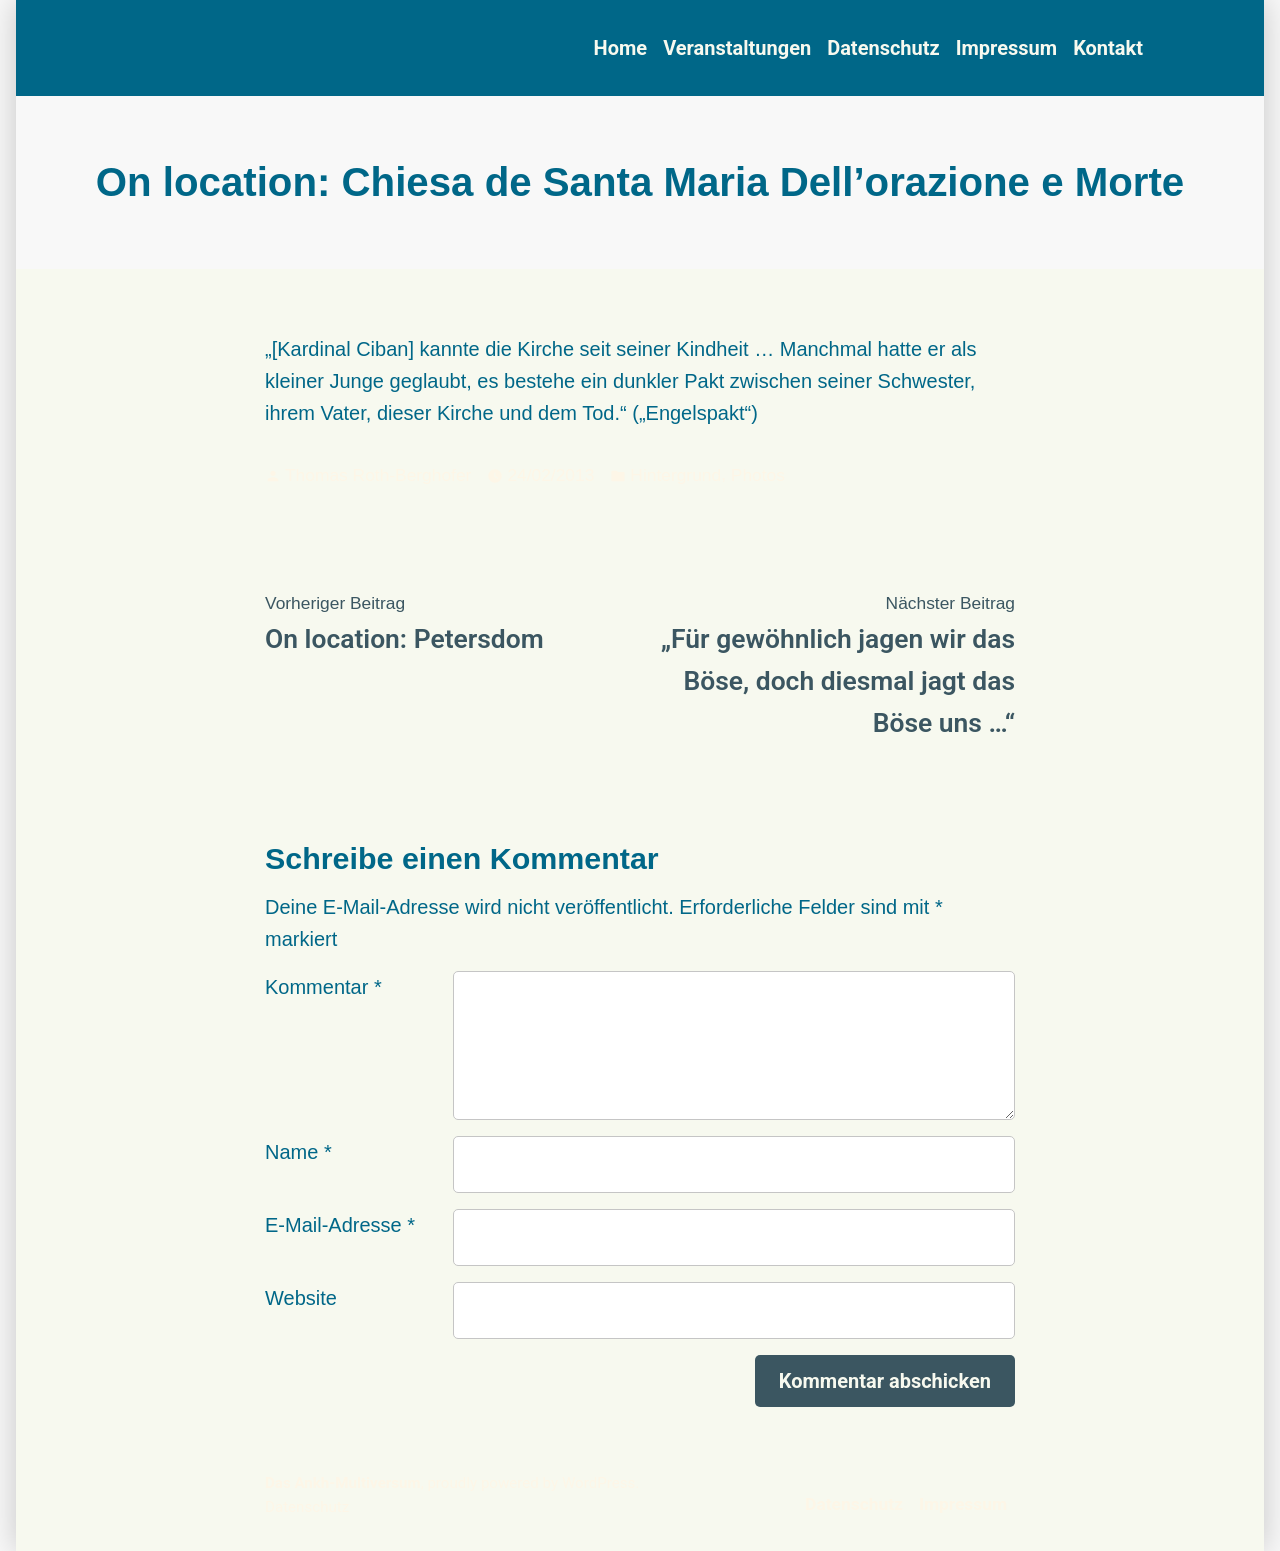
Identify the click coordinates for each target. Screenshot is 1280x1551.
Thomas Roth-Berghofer (378, 475)
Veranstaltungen (737, 48)
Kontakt (1108, 48)
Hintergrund (675, 475)
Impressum (1006, 48)
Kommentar (323, 987)
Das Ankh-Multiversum (343, 1483)
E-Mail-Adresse (340, 1225)
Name (298, 1152)
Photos (758, 475)
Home (621, 48)
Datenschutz (883, 48)
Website (301, 1298)
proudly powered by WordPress (531, 1483)
